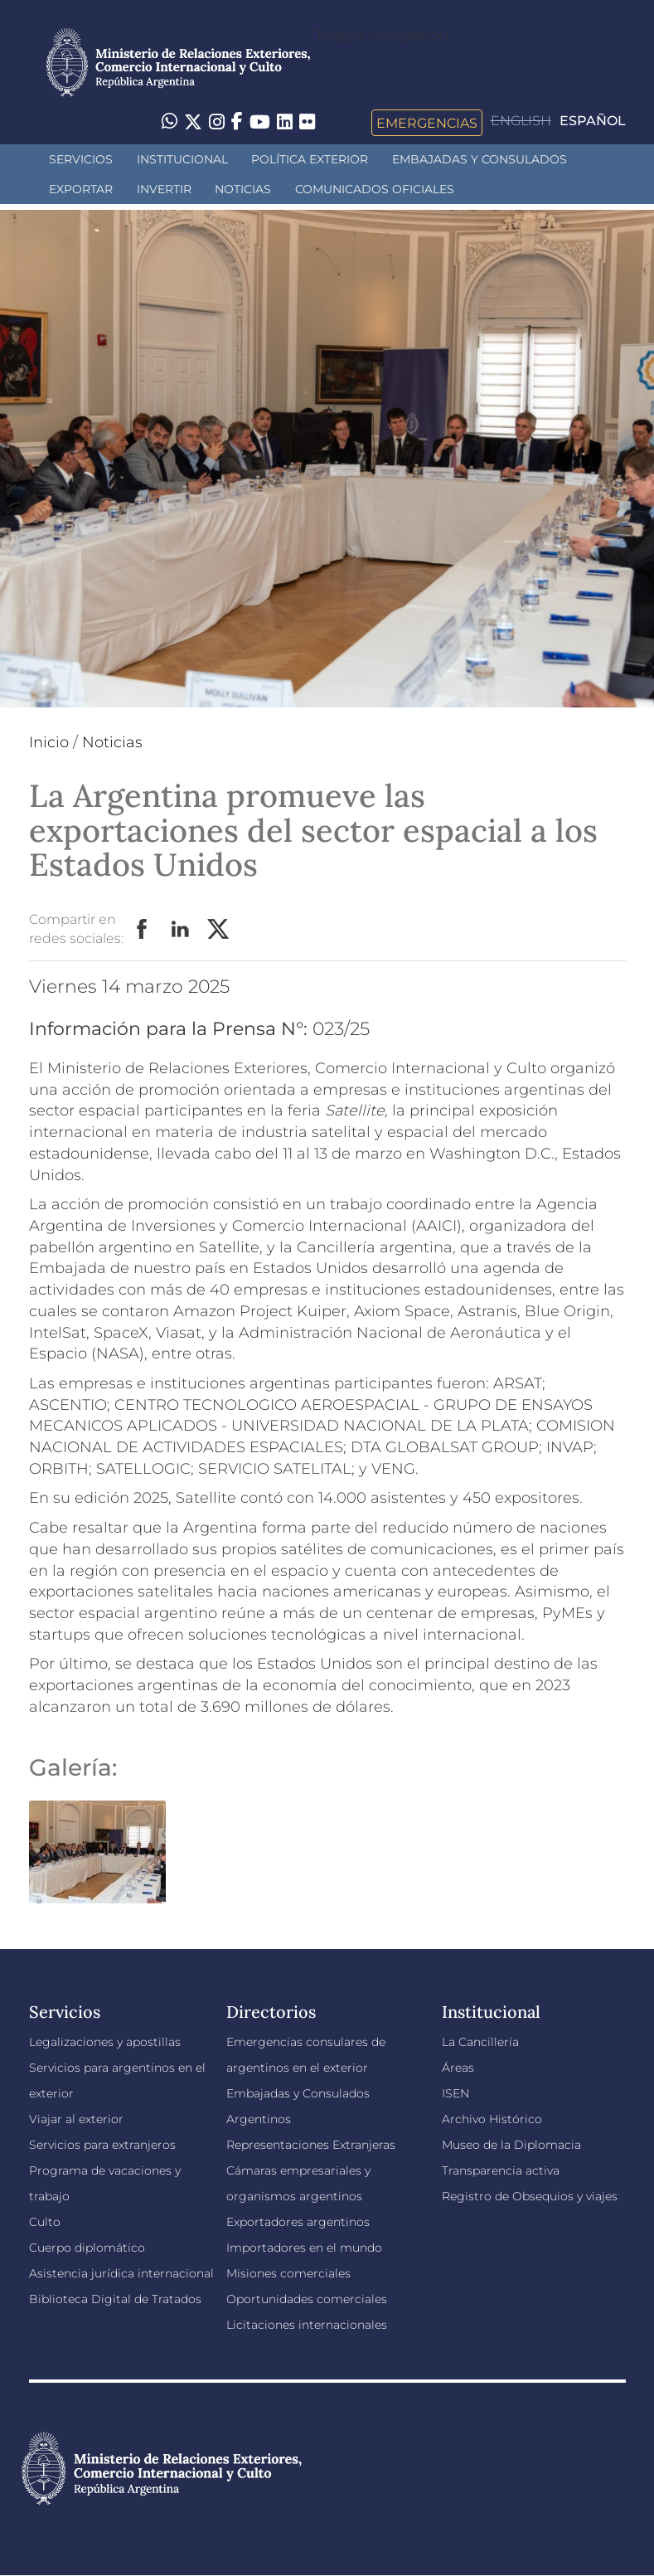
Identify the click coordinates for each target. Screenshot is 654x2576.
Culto (45, 2221)
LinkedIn (181, 930)
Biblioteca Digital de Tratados (115, 2299)
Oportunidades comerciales (306, 2299)
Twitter (219, 930)
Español (593, 121)
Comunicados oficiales (374, 189)
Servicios (81, 159)
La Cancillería (480, 2041)
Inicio (49, 742)
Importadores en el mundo (304, 2247)
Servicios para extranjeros (102, 2144)
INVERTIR (164, 189)
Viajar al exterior (76, 2119)
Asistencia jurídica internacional (121, 2273)
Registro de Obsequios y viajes (530, 2196)
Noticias (243, 189)
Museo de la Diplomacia (511, 2144)
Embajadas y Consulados (479, 159)
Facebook (142, 930)
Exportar (81, 189)
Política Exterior (309, 159)
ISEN (455, 2093)
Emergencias (426, 122)
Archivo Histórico (492, 2119)
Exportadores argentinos (298, 2221)
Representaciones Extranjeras (310, 2144)
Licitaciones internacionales (306, 2324)
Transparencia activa (501, 2170)
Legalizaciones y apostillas (105, 2041)
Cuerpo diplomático (87, 2247)
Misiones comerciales (288, 2273)
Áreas (458, 2067)
